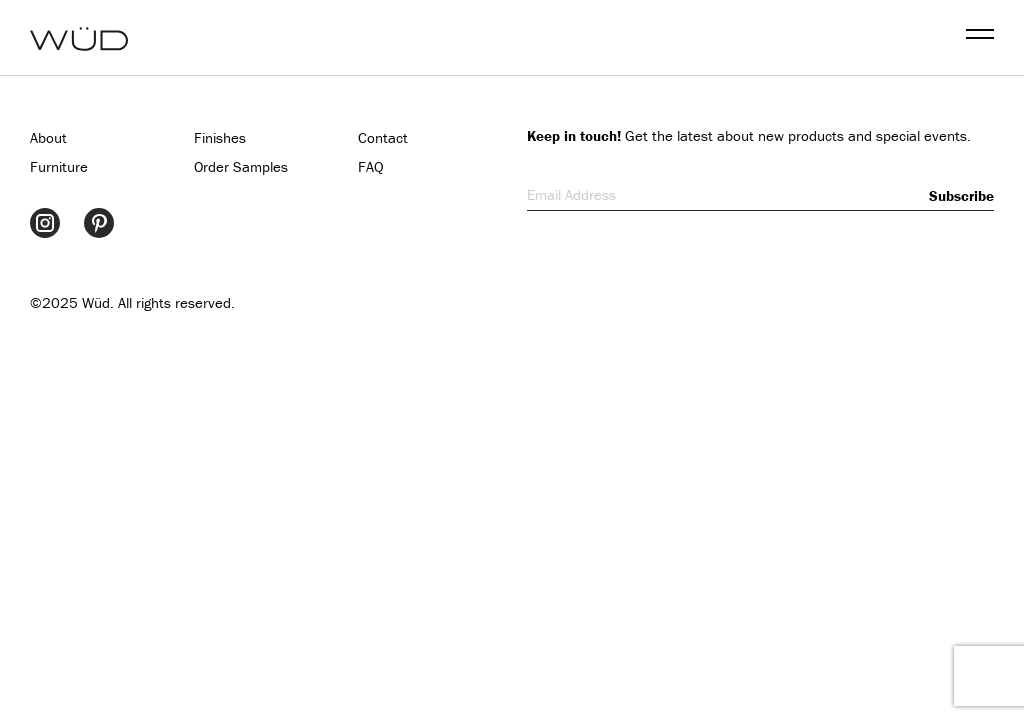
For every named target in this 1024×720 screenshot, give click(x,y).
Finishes (220, 137)
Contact (383, 137)
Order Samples (241, 166)
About (48, 137)
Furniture (59, 166)
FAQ (371, 166)
